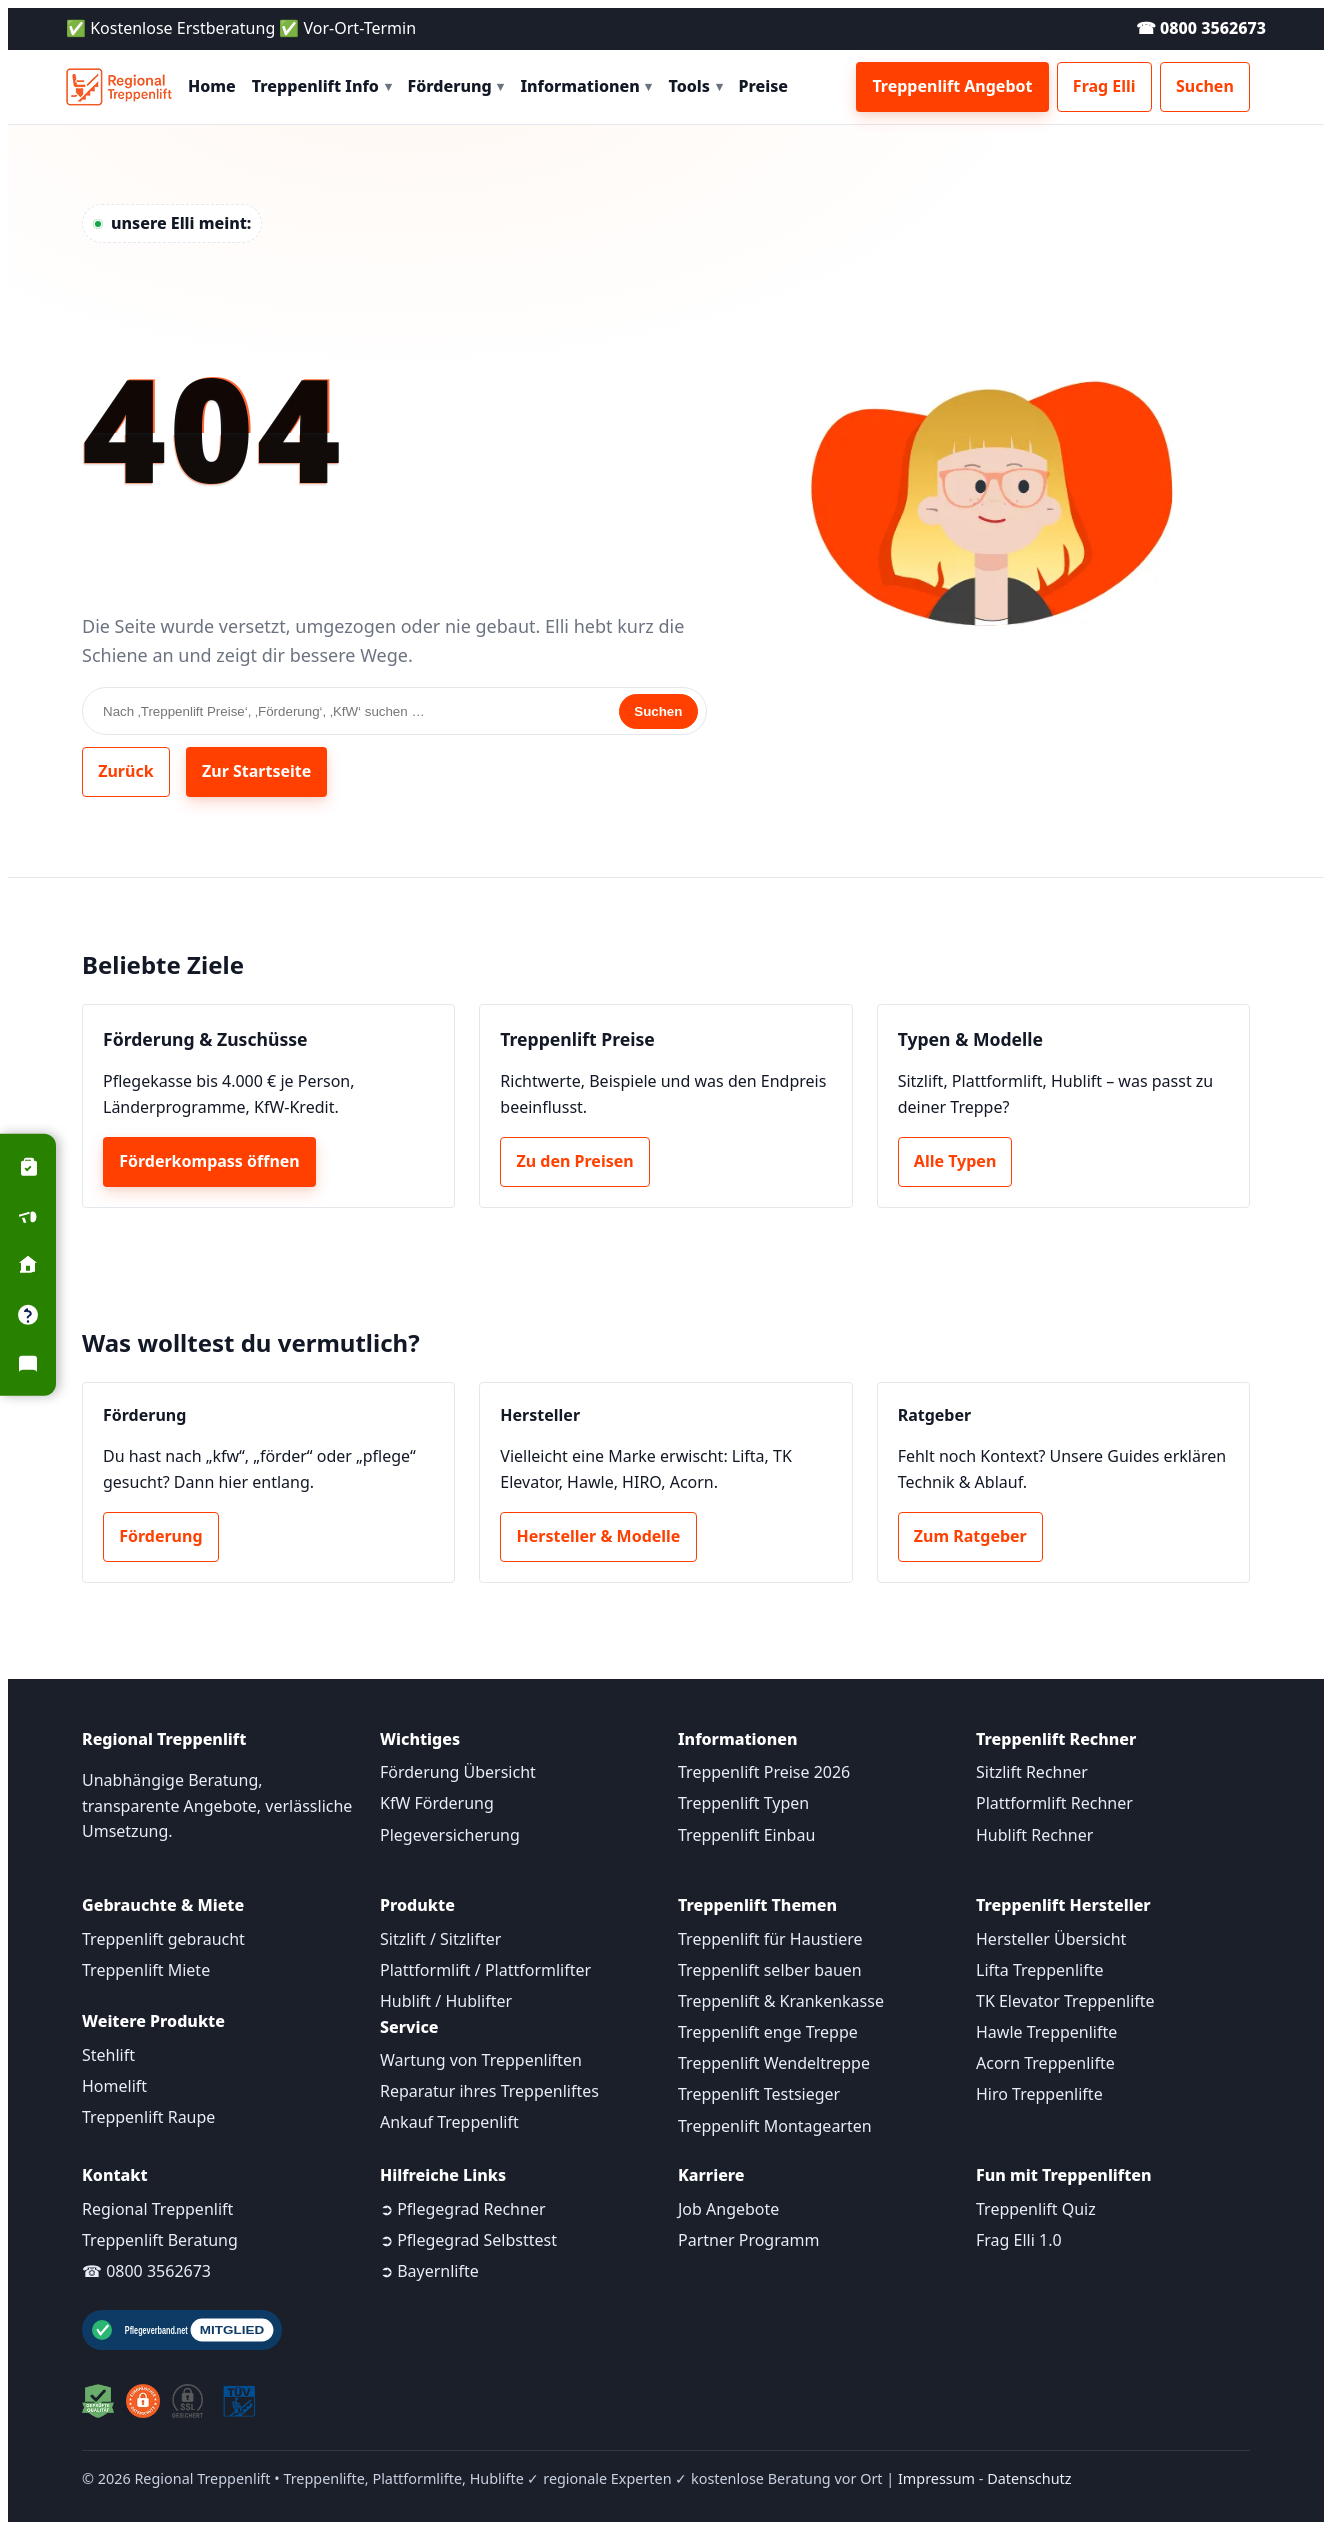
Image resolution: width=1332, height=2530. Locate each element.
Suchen (1205, 86)
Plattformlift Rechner (1054, 1803)
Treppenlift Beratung (160, 2240)
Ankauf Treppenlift (449, 2122)
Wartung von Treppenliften (481, 2060)
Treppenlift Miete (146, 1970)
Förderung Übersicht (458, 1772)
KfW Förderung (437, 1803)
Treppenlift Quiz (1036, 2209)
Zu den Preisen (575, 1161)
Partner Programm (748, 2240)
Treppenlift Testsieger (759, 2094)
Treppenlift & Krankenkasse (781, 2001)
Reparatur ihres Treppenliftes (489, 2091)
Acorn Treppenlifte (1045, 2063)
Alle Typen (955, 1161)
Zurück (125, 771)
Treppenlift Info (322, 86)
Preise (764, 86)
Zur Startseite (256, 771)
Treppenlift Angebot (952, 86)
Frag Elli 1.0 (1019, 2240)
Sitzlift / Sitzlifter (440, 1939)
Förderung (456, 86)
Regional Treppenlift (157, 2209)
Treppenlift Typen (743, 1803)
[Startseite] (119, 87)
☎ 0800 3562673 (1201, 28)
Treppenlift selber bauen (770, 1970)
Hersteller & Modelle (599, 1536)
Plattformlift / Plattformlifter (485, 1970)
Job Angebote (728, 2209)
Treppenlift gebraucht (163, 1939)
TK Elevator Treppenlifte (1065, 2001)
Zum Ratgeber (970, 1536)
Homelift (114, 2086)
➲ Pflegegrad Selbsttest (468, 2240)
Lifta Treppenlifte (1040, 1970)
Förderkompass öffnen (209, 1161)
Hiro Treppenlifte (1039, 2094)
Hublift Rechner (1034, 1835)
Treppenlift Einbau (746, 1835)
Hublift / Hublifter (446, 2001)
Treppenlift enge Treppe (768, 2032)
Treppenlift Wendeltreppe (774, 2063)
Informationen (586, 86)
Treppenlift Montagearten (775, 2126)
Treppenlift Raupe (148, 2117)
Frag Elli (1104, 86)
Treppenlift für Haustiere (770, 1939)
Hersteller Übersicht (1051, 1939)
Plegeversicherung (450, 1835)
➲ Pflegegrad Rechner (463, 2209)
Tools (695, 86)
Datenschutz (1029, 2478)
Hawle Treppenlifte (1046, 2032)
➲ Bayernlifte (429, 2271)
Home (212, 86)
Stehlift (108, 2055)
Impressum (936, 2478)
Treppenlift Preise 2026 (764, 1772)
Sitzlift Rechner (1032, 1772)
